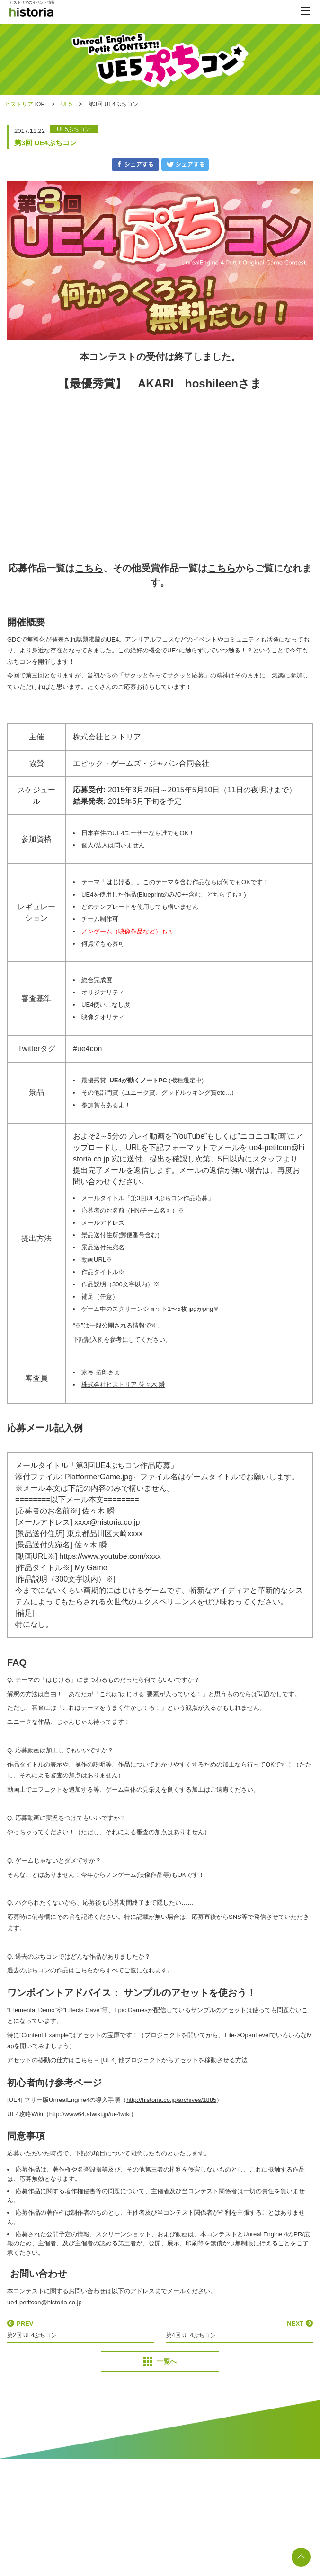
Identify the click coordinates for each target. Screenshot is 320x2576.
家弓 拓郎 (94, 1372)
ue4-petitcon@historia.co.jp (44, 2302)
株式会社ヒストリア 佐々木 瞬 (123, 1384)
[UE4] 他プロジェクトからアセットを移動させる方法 (174, 2060)
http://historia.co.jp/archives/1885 (171, 2099)
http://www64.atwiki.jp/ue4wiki (90, 2114)
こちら (89, 568)
